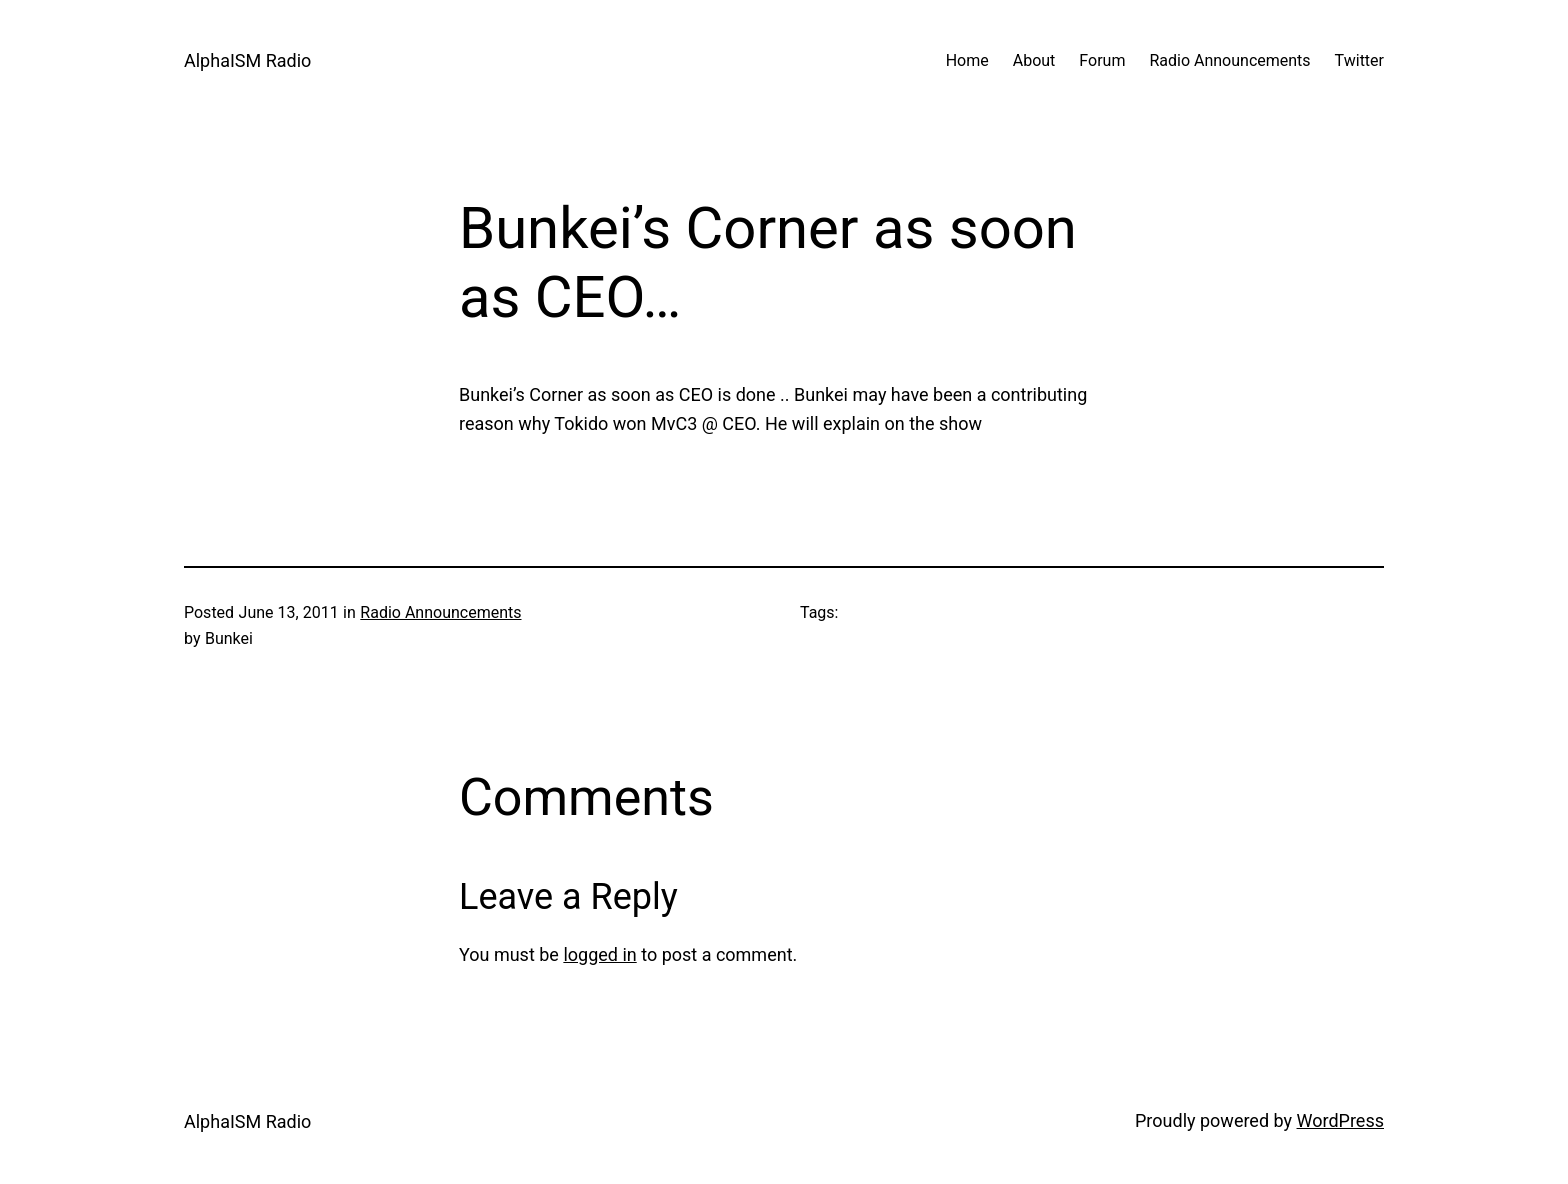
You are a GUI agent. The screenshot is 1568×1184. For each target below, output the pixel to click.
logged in (599, 954)
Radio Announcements (440, 612)
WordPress (1340, 1120)
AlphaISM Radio (247, 60)
